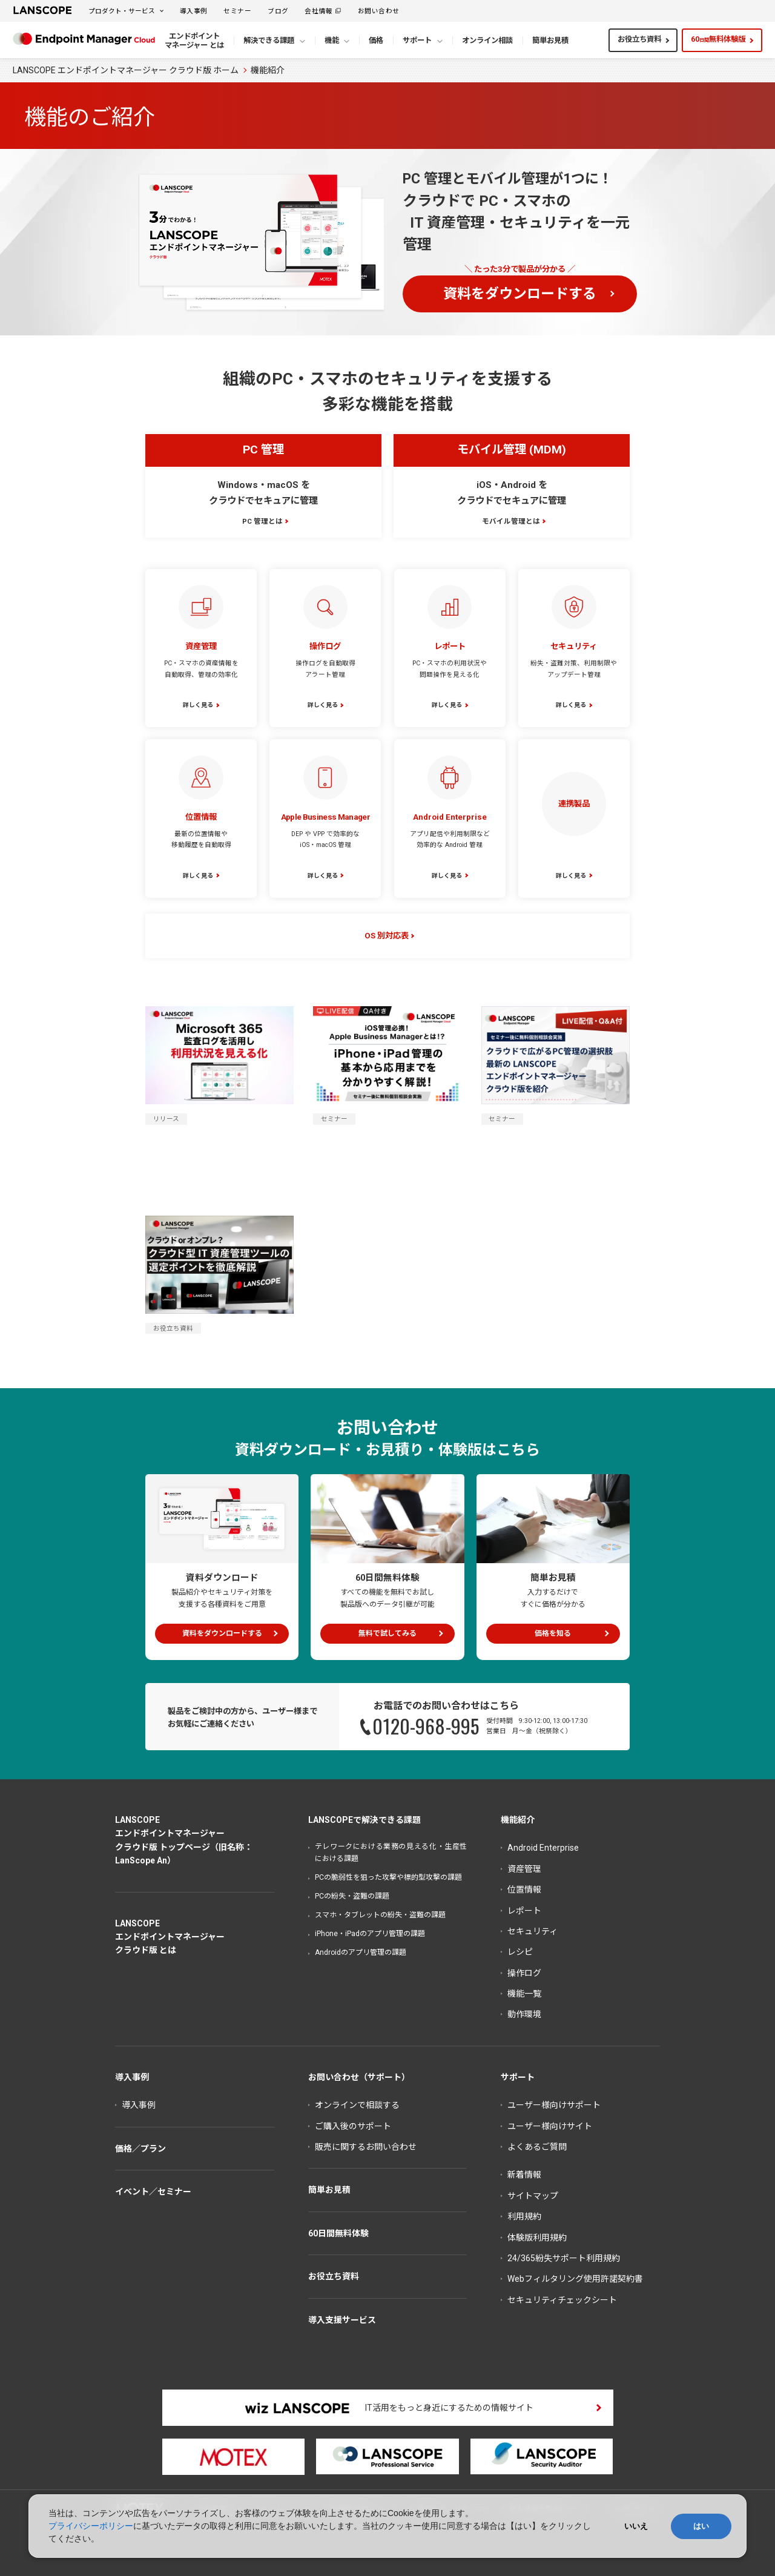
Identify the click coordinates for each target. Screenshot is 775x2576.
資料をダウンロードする (519, 294)
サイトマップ (532, 2196)
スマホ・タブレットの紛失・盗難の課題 (380, 1915)
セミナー (237, 10)
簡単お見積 (329, 2190)
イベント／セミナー (153, 2191)
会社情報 (318, 10)
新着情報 (524, 2174)
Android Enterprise (543, 1848)
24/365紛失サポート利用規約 (563, 2258)
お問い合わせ (379, 10)
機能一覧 (524, 1993)
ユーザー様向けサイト (549, 2126)
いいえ (636, 2526)
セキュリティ (532, 1931)
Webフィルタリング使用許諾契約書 (575, 2279)
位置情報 (524, 1889)
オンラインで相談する (357, 2105)
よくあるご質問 (537, 2147)
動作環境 (524, 2014)
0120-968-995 (425, 1725)
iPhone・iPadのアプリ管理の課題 (370, 1933)
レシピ (520, 1952)
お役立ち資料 (639, 39)
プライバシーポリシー (90, 2526)
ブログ (278, 10)
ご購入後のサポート (353, 2126)
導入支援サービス (342, 2320)
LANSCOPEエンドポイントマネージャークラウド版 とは (170, 1937)
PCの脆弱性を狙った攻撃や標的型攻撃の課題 (388, 1877)
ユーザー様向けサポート (554, 2105)
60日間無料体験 (338, 2233)
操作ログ (524, 1973)
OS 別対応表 (387, 935)
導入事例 (194, 10)
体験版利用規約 (537, 2237)
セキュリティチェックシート (562, 2300)
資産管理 (524, 1869)
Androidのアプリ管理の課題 (360, 1952)
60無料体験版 (718, 39)
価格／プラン (140, 2148)
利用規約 (524, 2216)
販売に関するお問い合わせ (366, 2147)
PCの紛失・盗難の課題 (352, 1896)
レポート (524, 1911)
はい (701, 2526)
